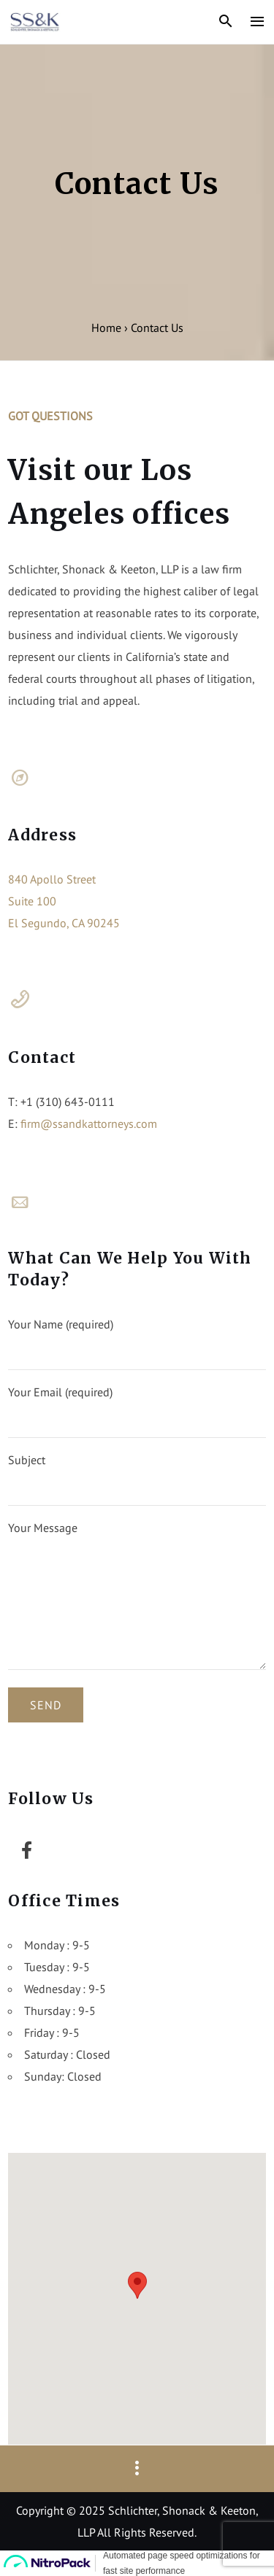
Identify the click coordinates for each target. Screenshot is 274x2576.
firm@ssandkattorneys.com (88, 1123)
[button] (137, 2285)
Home (106, 327)
